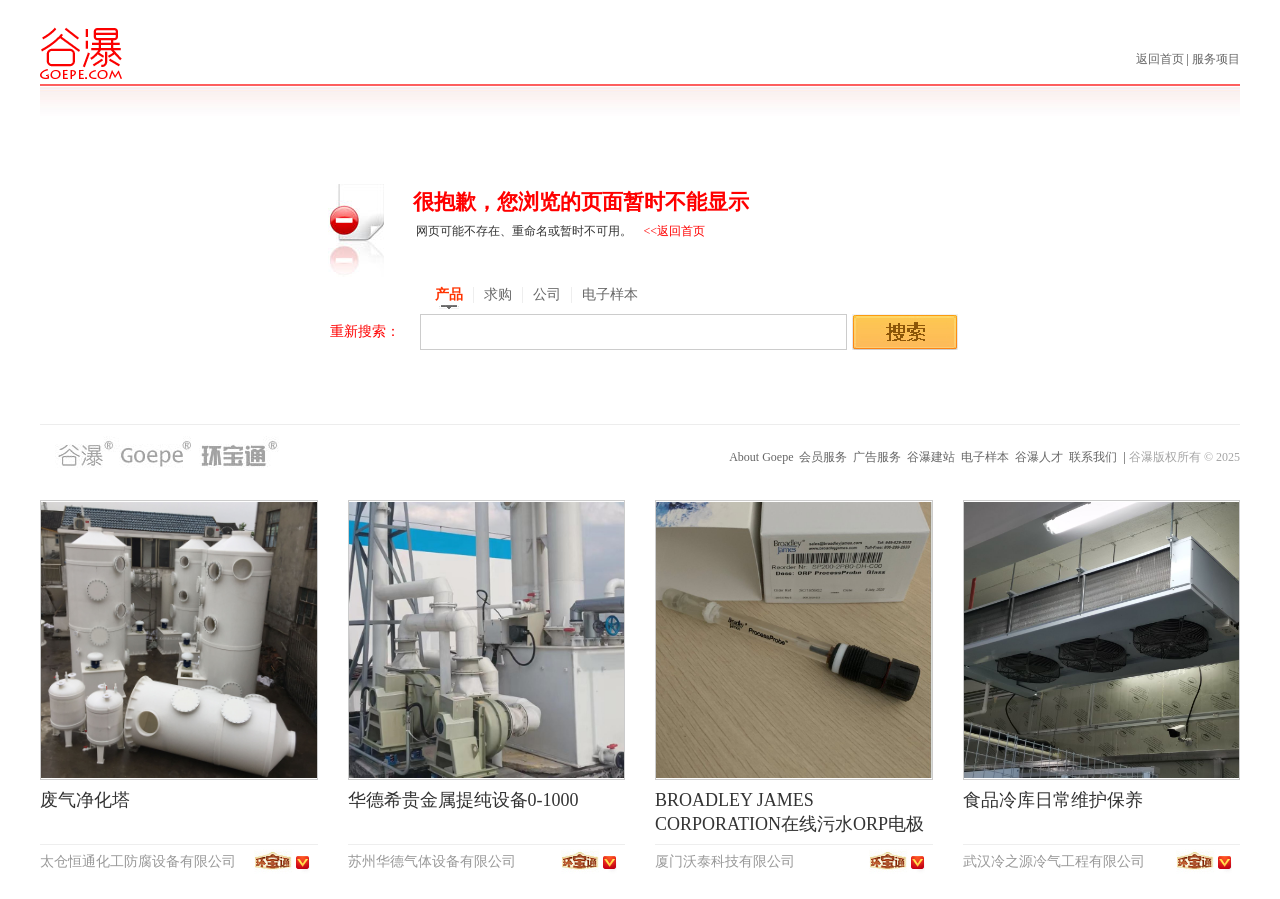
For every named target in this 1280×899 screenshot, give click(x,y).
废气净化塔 (85, 800)
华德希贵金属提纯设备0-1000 (463, 800)
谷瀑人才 (1039, 457)
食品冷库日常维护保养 (1053, 800)
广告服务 (877, 457)
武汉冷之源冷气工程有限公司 (1054, 861)
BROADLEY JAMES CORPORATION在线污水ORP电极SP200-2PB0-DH (789, 824)
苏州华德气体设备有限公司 (432, 861)
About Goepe (761, 457)
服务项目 (1216, 59)
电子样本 (985, 457)
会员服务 (823, 457)
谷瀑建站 (931, 457)
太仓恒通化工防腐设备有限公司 (138, 861)
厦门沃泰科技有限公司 (725, 861)
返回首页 (1161, 59)
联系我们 (1093, 457)
